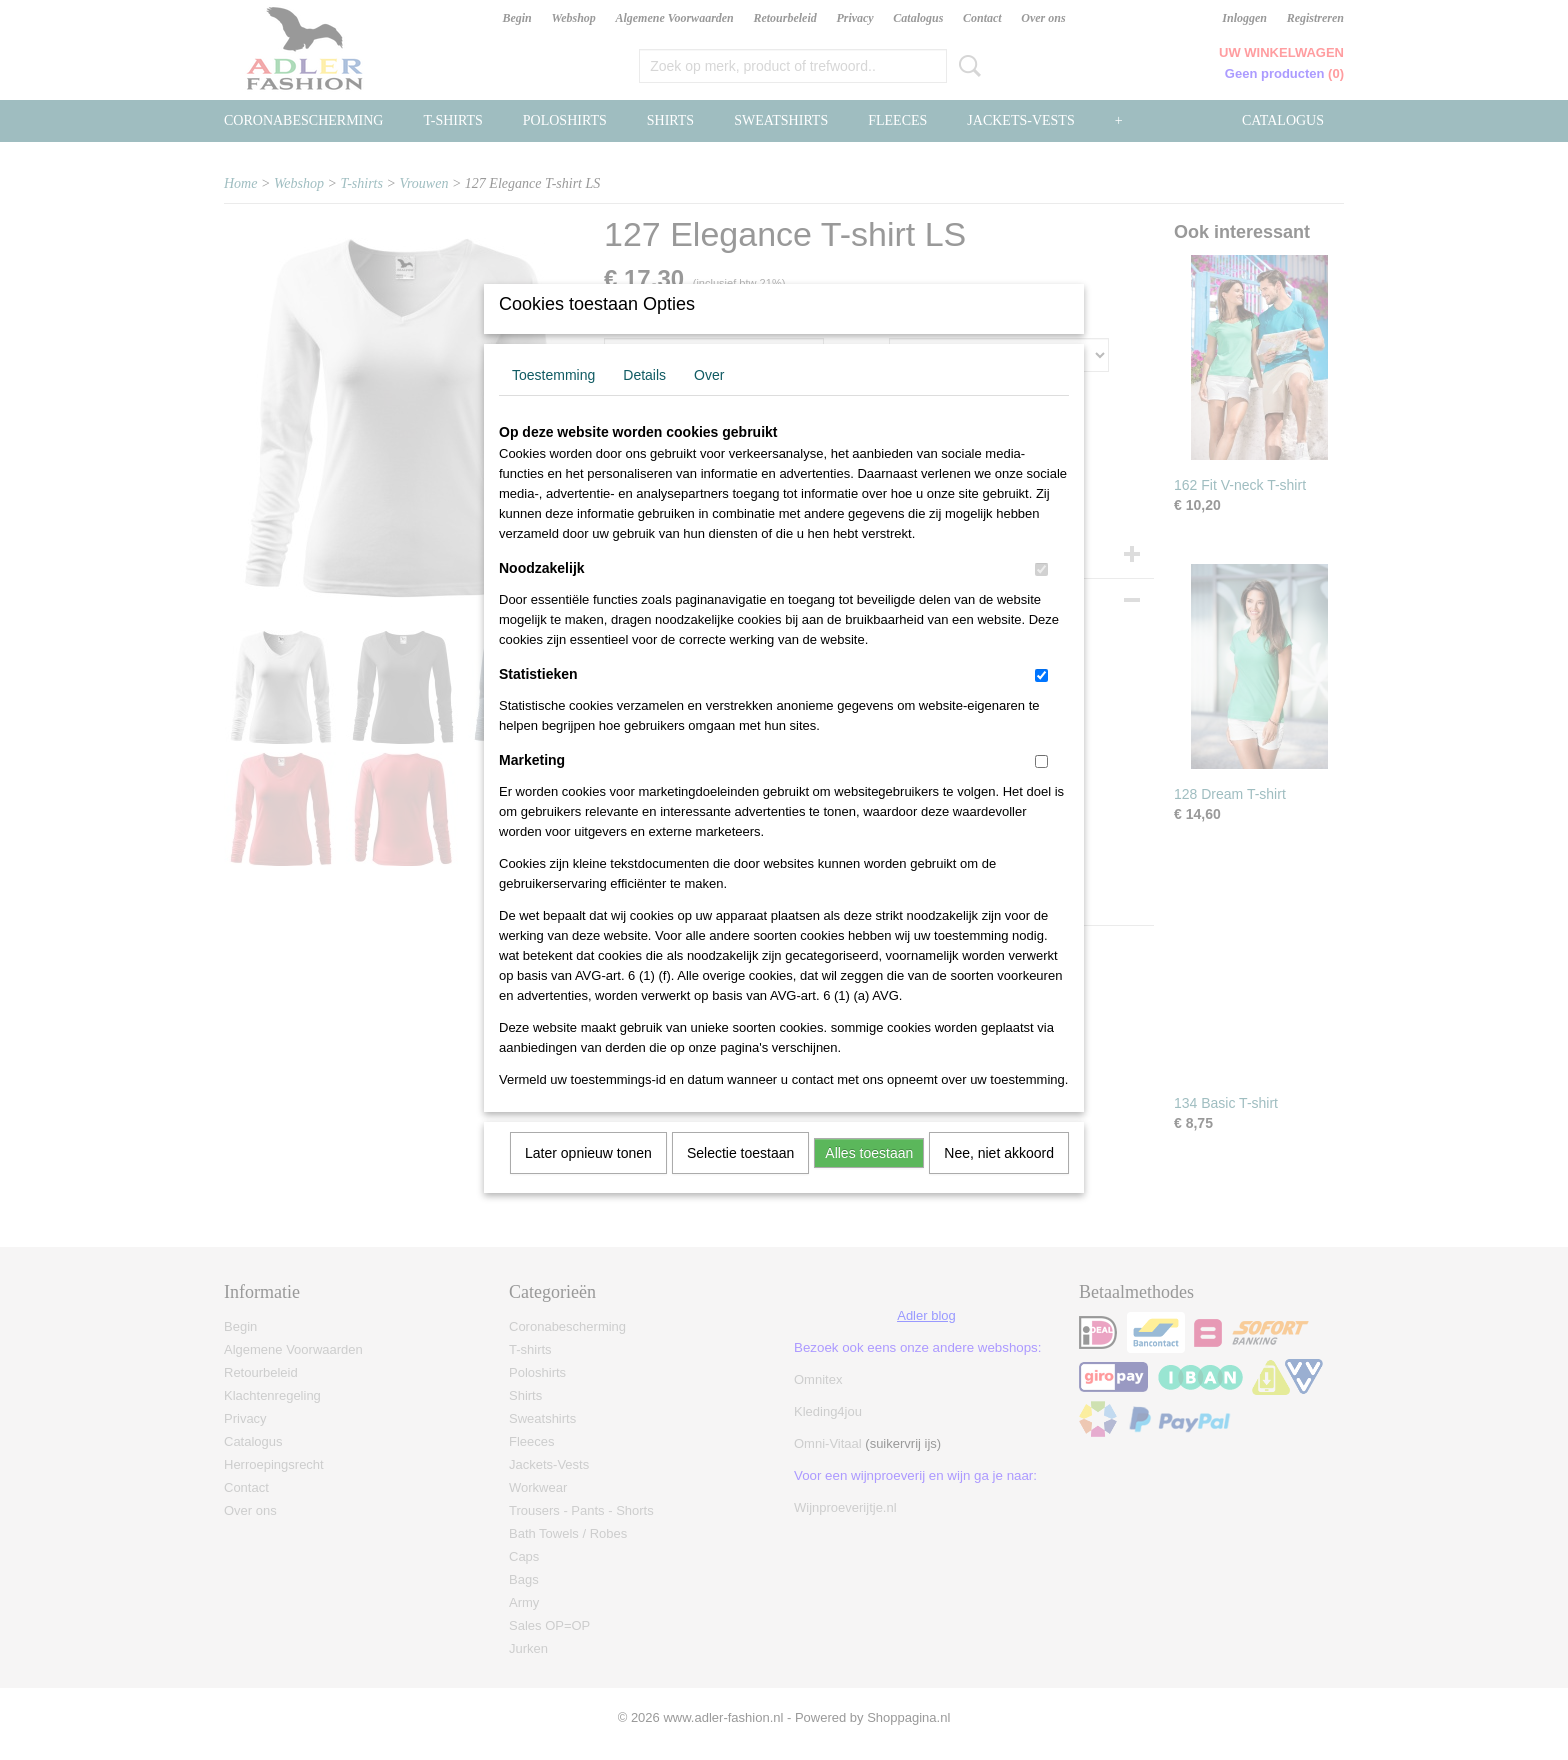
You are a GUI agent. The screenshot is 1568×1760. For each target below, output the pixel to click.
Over (709, 401)
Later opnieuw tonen (588, 1179)
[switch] (1041, 595)
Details (644, 401)
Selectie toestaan (740, 1179)
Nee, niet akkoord (999, 1179)
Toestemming (553, 401)
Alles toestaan (869, 1179)
